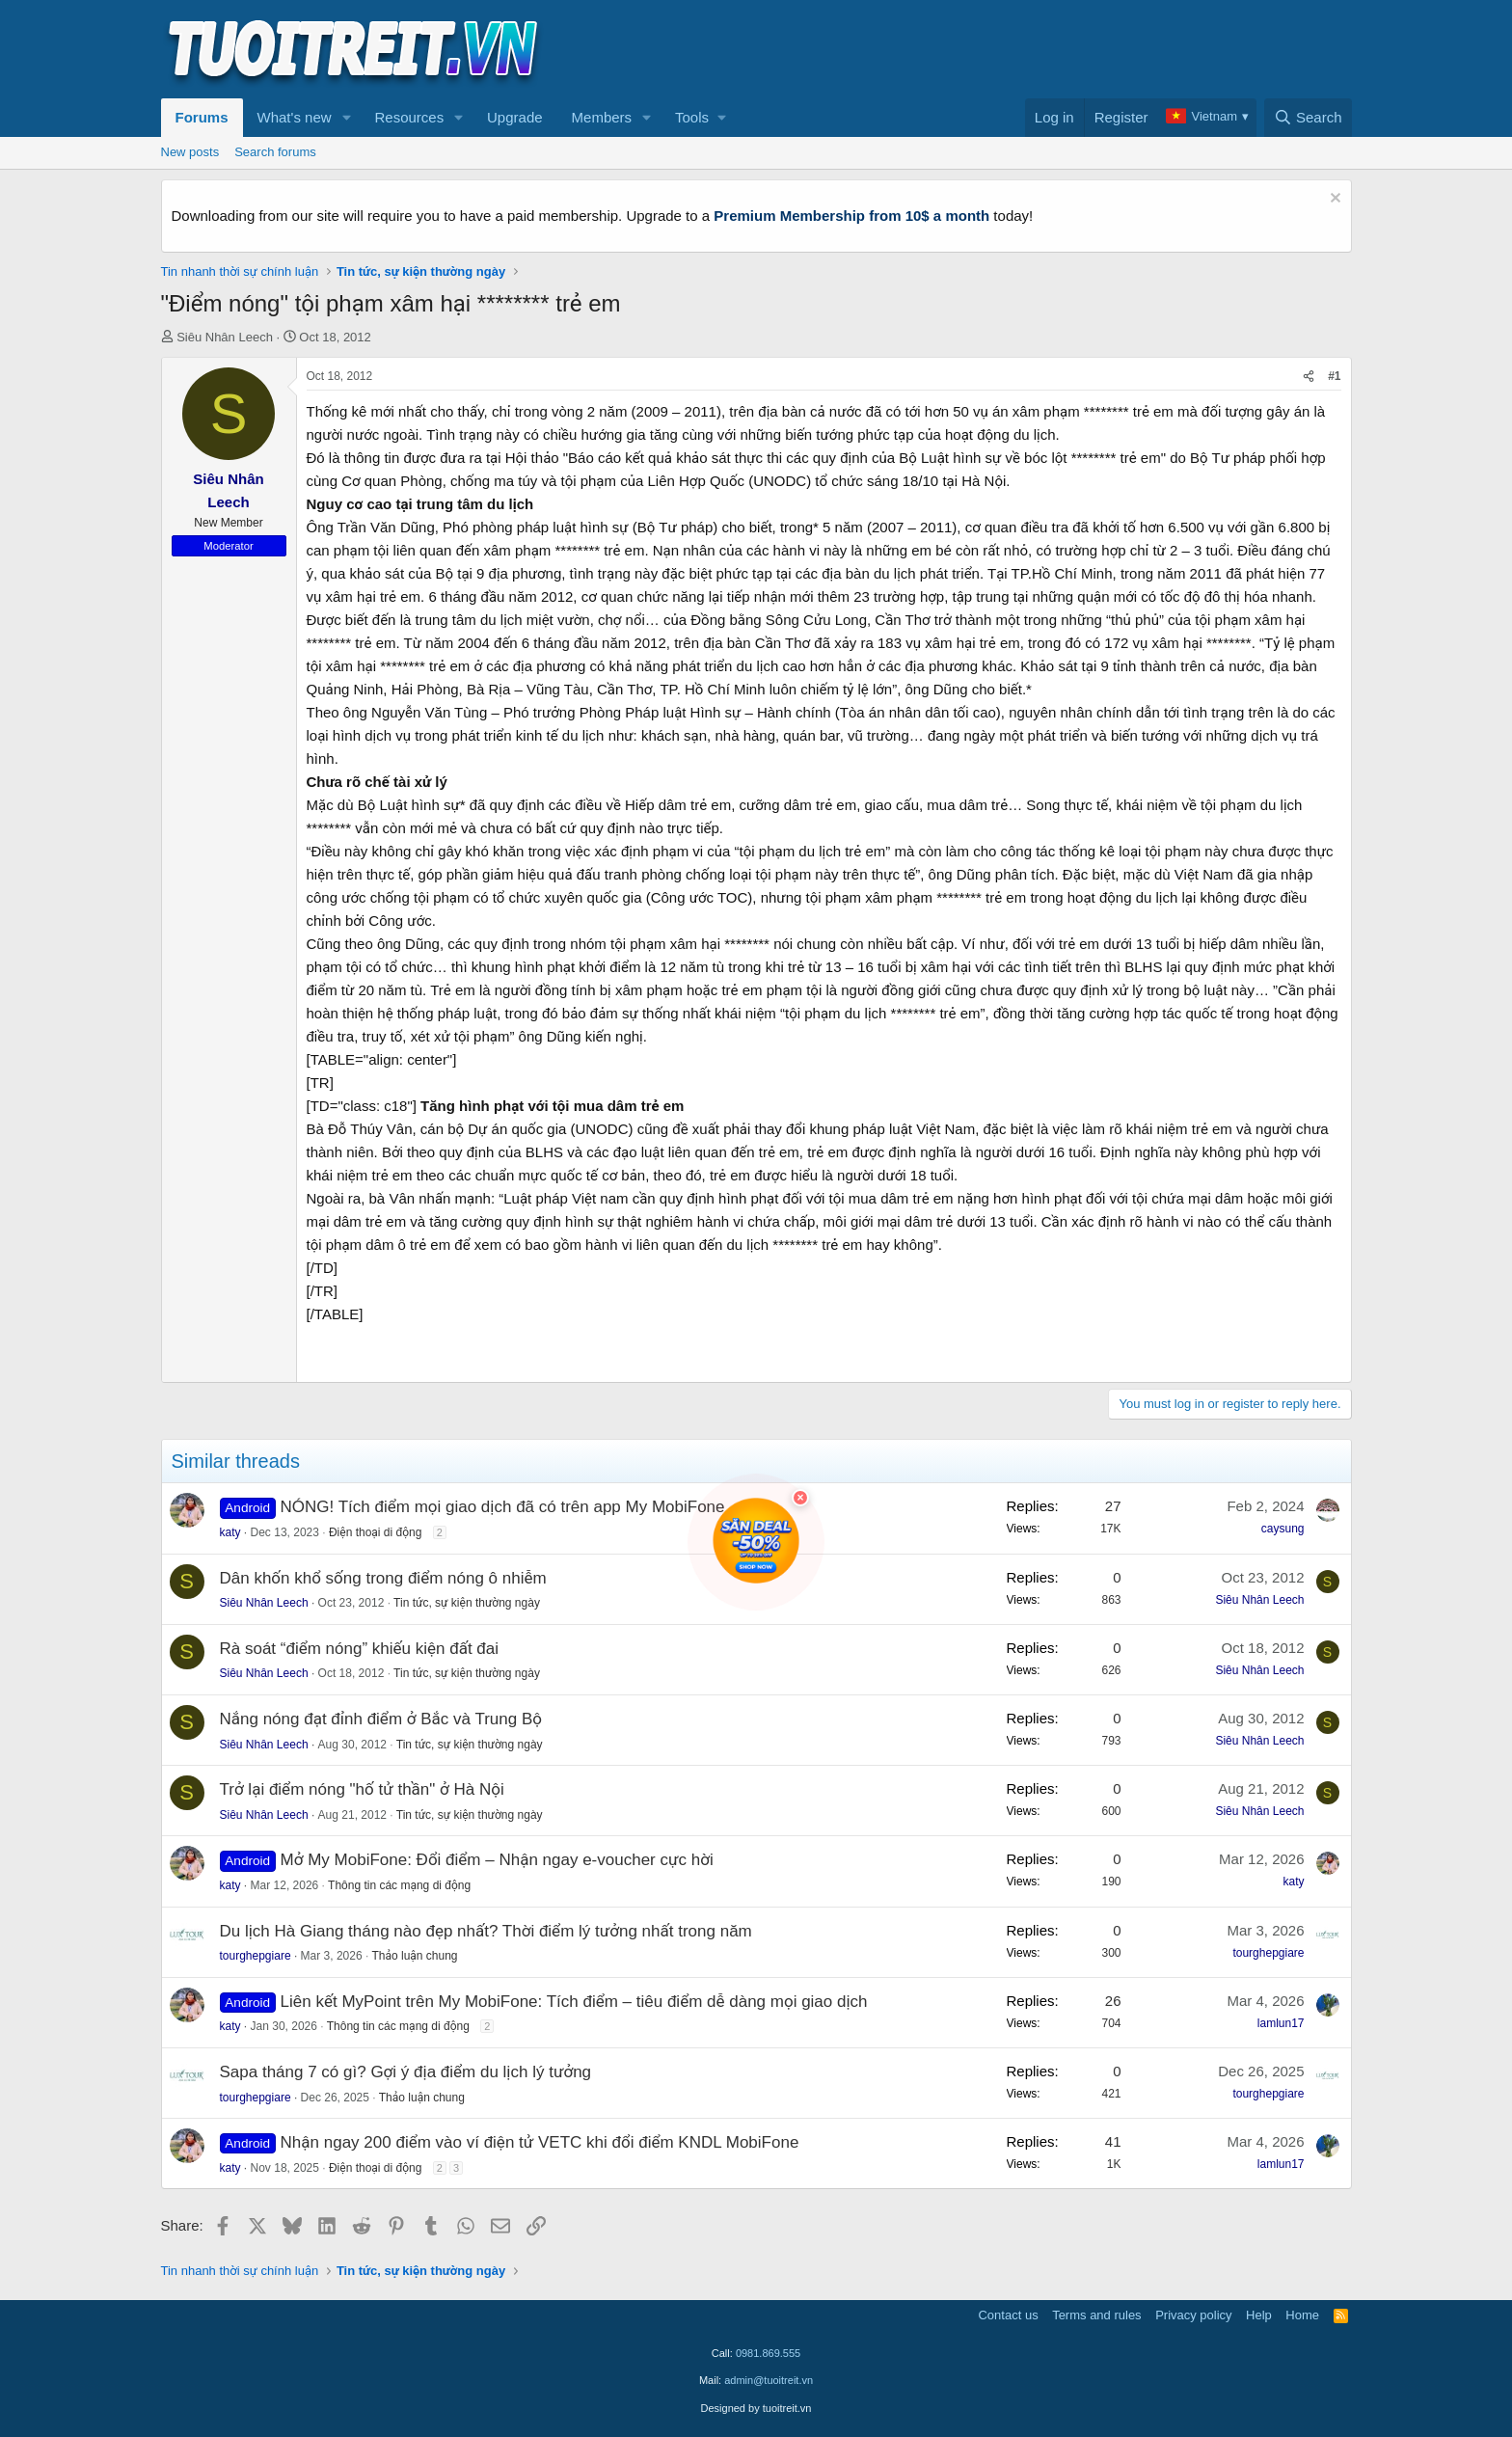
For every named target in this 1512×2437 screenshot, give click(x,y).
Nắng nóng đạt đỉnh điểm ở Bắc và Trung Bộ (381, 1719)
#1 (1334, 376)
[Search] (1308, 117)
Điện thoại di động (375, 1532)
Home (1302, 2315)
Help (1259, 2315)
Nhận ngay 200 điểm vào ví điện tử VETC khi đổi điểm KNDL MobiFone (540, 2142)
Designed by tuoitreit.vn (756, 2408)
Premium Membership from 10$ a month (851, 215)
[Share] (1308, 377)
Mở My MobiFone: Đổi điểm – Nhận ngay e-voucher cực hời (497, 1860)
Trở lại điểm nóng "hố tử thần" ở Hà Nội (362, 1789)
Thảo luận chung (414, 1956)
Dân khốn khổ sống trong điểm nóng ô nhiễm (383, 1578)
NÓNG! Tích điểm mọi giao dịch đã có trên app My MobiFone (503, 1507)
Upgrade (515, 117)
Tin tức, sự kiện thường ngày (466, 1603)
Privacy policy (1193, 2315)
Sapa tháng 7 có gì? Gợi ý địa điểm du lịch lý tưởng (406, 2072)
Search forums (275, 152)
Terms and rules (1096, 2315)
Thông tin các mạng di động (399, 1885)
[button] (346, 117)
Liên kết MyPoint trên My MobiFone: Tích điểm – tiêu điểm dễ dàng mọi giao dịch (574, 2001)
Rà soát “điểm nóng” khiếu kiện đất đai (360, 1648)
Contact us (1008, 2315)
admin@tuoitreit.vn (768, 2380)
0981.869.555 (768, 2353)
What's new (294, 117)
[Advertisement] (1001, 49)
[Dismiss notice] (1333, 200)
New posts (190, 152)
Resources (409, 117)
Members (602, 117)
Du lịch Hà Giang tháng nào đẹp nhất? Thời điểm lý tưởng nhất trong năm (486, 1931)
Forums (202, 117)
